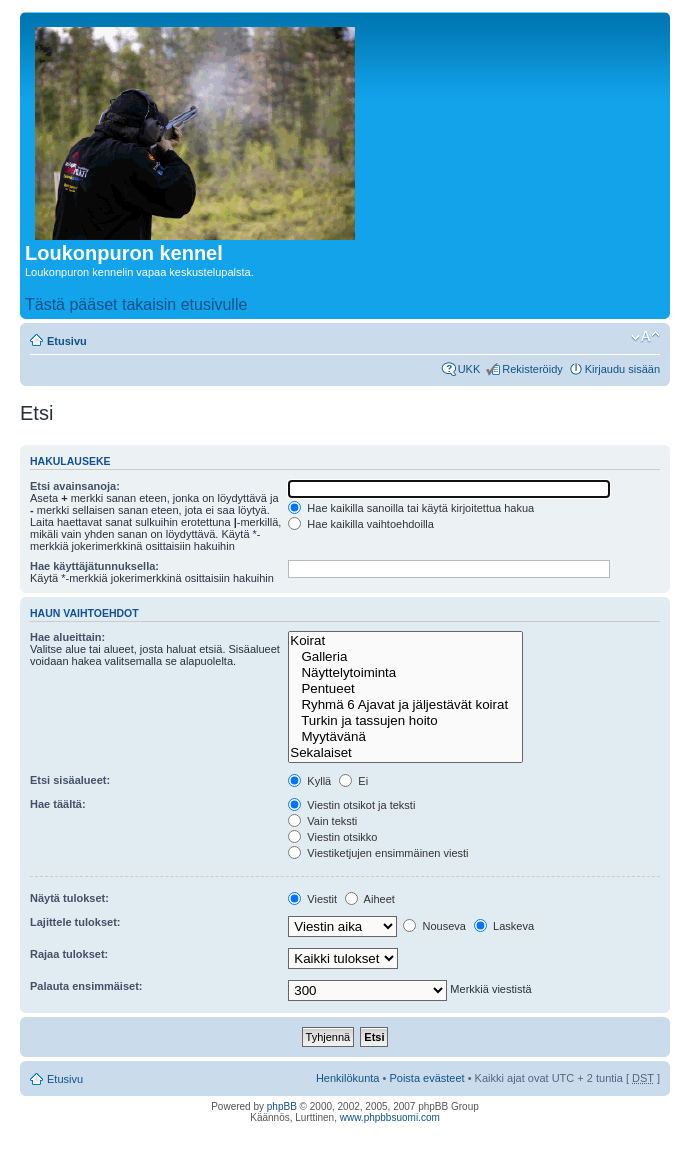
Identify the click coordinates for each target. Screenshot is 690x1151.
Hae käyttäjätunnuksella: (94, 566)
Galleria (405, 657)
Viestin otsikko (332, 837)
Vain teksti (322, 821)
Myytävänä (405, 737)
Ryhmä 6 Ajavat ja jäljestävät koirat (405, 705)
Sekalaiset (405, 753)
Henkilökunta (348, 1078)
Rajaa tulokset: (69, 954)
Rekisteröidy (532, 369)
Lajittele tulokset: (75, 922)
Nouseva (434, 926)
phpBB (282, 1106)
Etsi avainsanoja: (75, 486)
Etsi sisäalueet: (70, 780)
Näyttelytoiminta (405, 673)
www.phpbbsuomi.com (390, 1117)
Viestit (312, 899)
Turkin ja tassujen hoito (405, 721)
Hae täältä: (58, 804)
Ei (353, 781)
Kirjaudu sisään (622, 369)
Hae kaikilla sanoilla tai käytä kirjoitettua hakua (411, 508)
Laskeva (504, 926)
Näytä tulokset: (69, 898)
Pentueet (405, 689)
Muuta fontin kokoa (645, 337)
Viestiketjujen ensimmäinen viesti (378, 853)
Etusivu (67, 341)
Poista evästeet (426, 1078)
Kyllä (309, 781)
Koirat (405, 641)
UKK (469, 369)
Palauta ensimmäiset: (86, 986)
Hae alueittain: (67, 637)
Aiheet (370, 899)
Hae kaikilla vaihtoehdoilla (361, 524)
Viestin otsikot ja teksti (351, 805)
